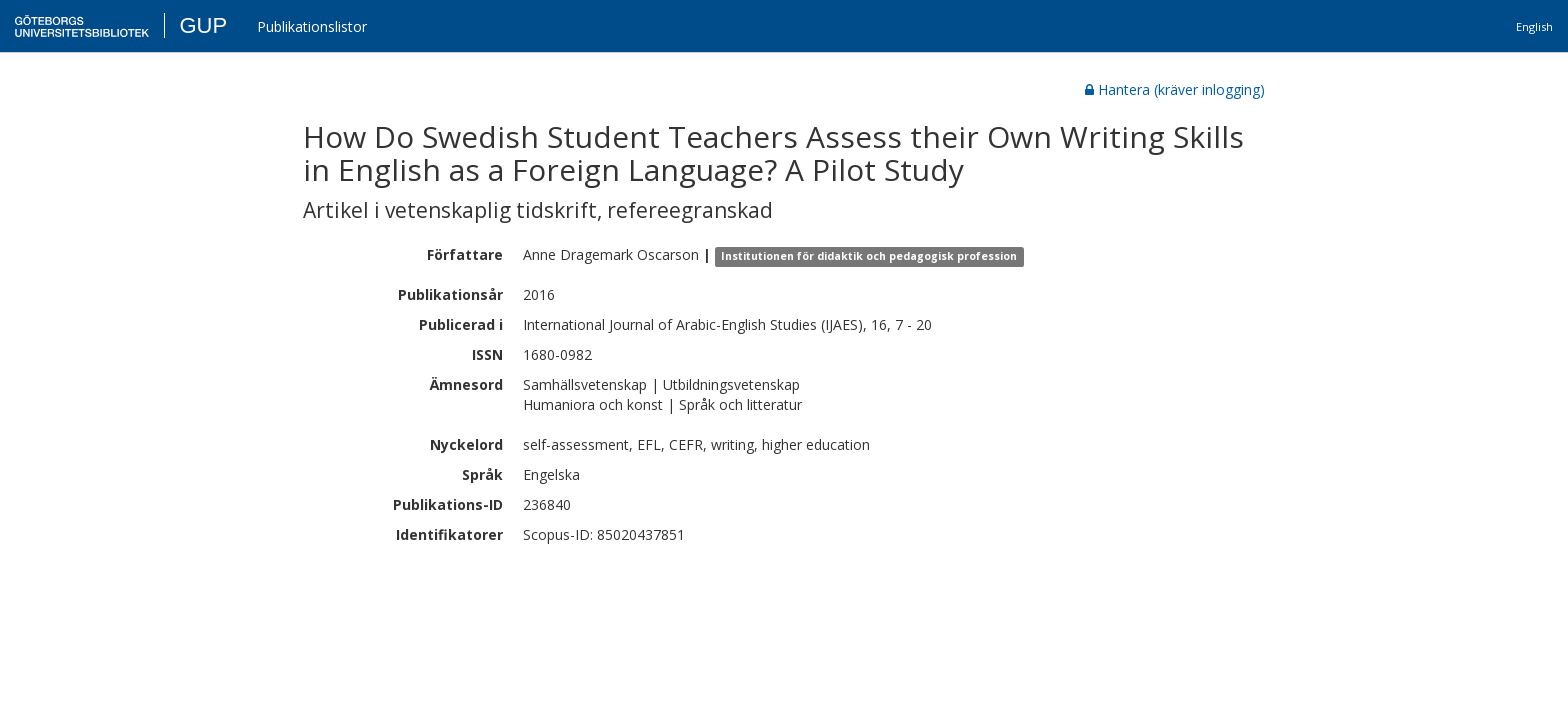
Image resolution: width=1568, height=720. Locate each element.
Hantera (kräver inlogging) (1175, 89)
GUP (203, 25)
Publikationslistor (312, 26)
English (1534, 26)
